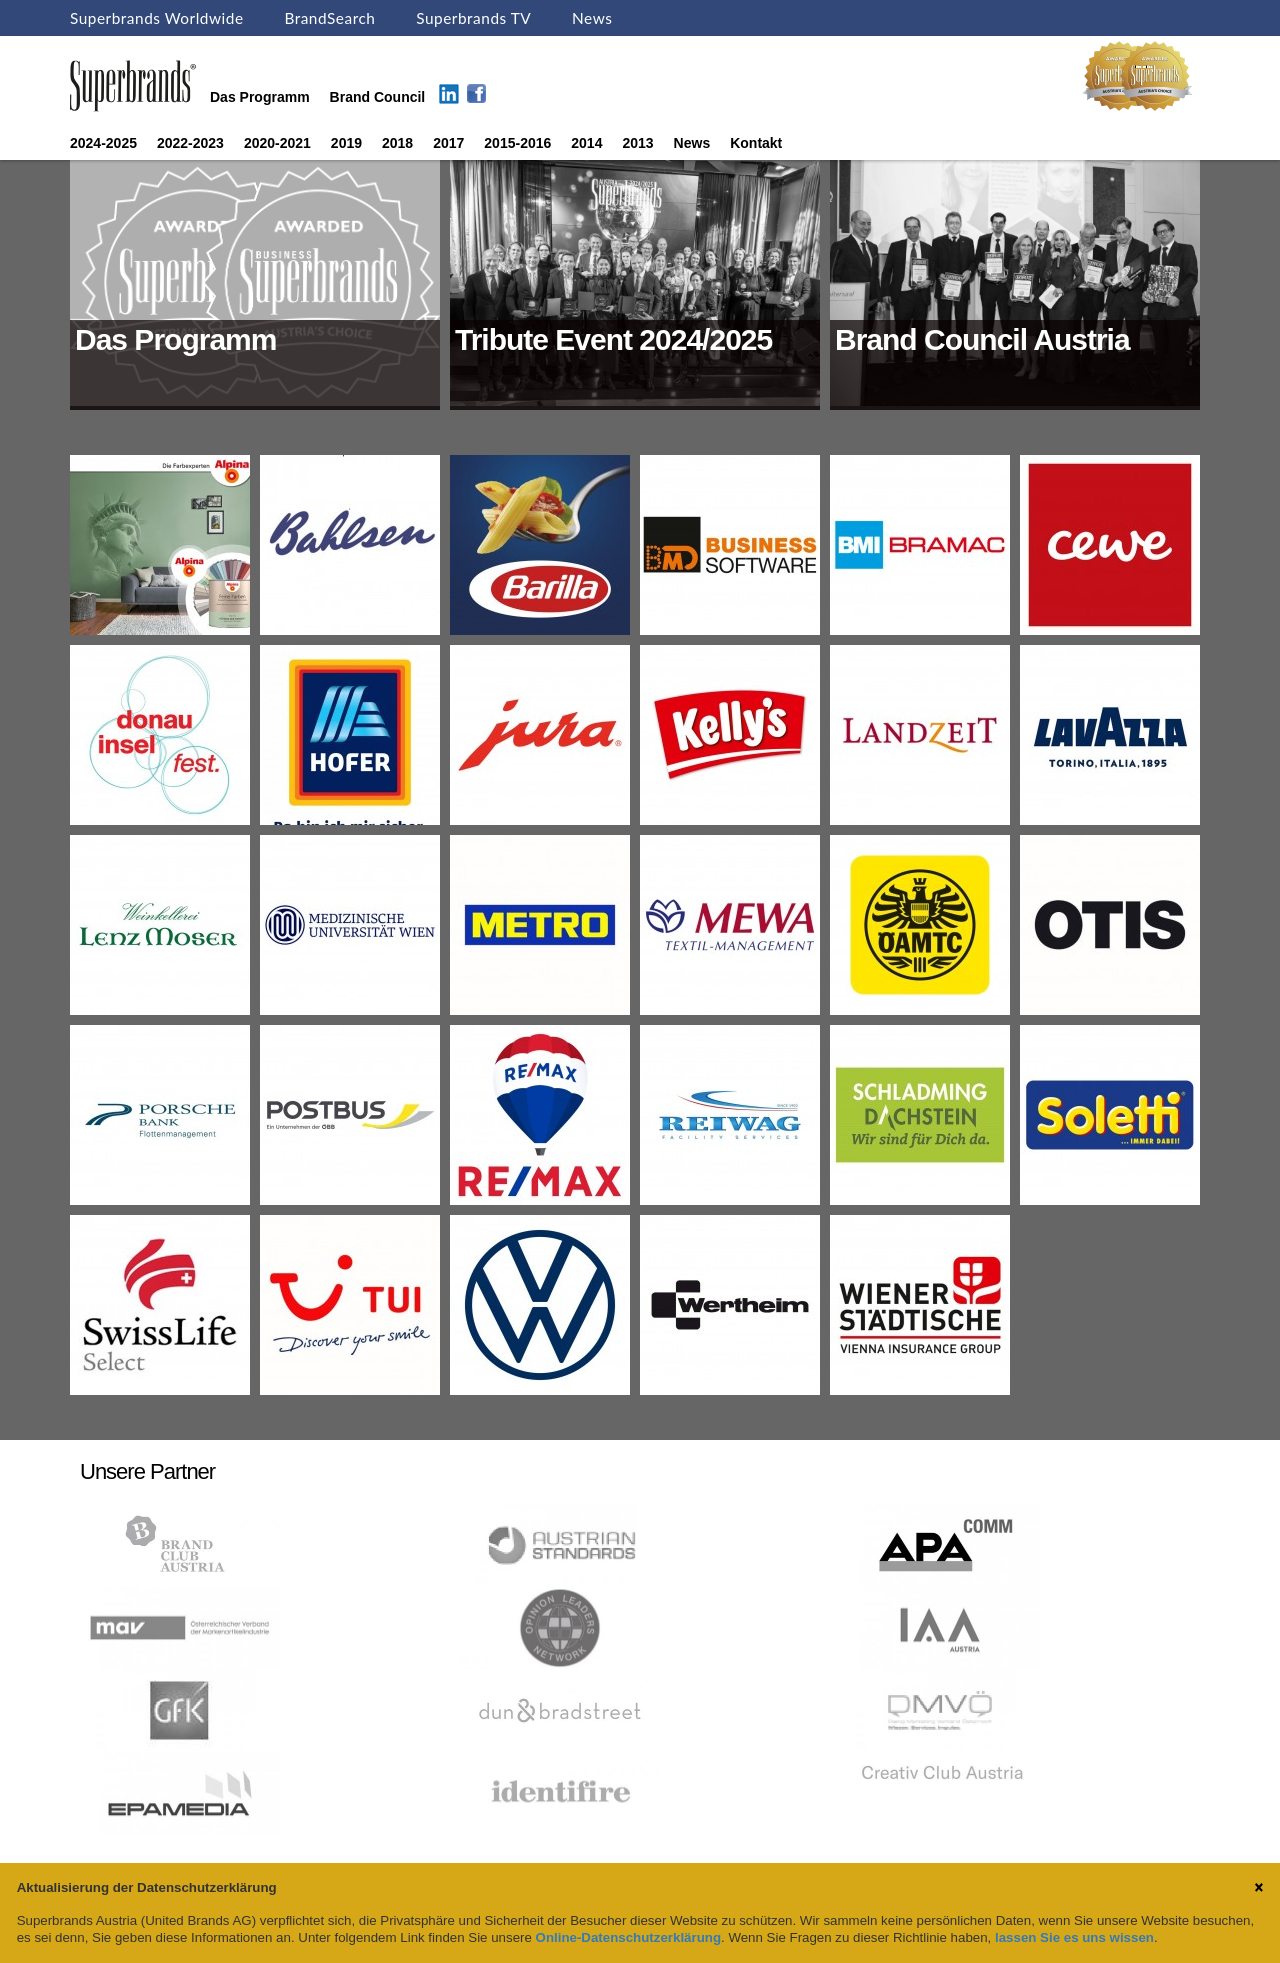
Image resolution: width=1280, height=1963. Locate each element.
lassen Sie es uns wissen (1074, 1937)
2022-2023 (190, 143)
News (592, 18)
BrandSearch (329, 18)
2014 (586, 143)
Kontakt (756, 143)
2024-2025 (103, 143)
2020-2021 (277, 143)
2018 (397, 143)
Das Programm (260, 97)
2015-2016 (517, 143)
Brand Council (378, 97)
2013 (637, 143)
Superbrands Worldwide (157, 18)
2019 (346, 143)
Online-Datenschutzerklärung (628, 1937)
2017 (448, 143)
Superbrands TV (473, 18)
